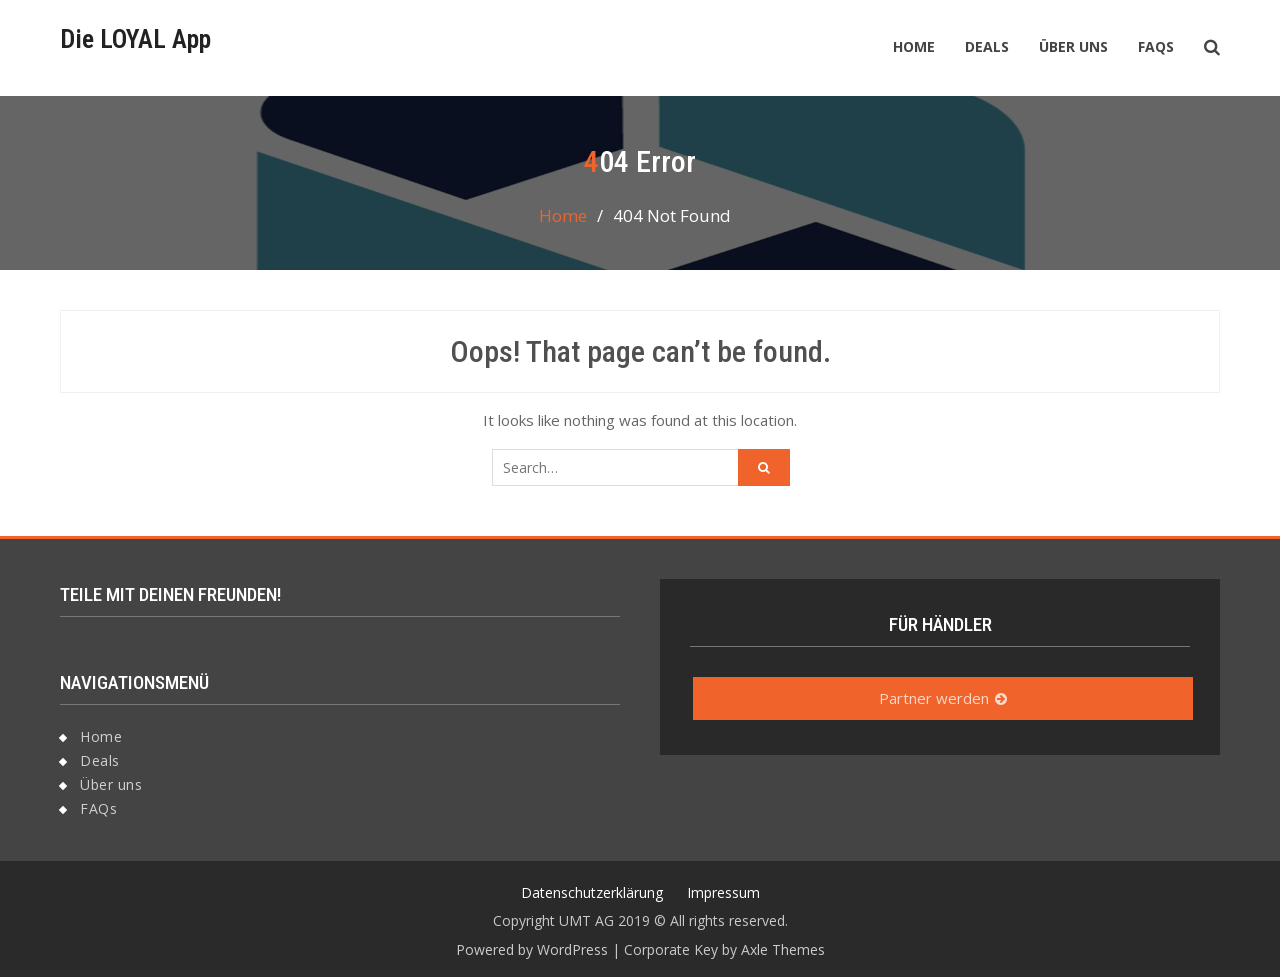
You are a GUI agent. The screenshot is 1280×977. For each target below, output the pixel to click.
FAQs (1156, 46)
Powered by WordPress (532, 949)
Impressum (723, 892)
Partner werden (934, 698)
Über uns (1073, 46)
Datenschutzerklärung (592, 892)
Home (914, 46)
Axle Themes (783, 949)
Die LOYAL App (135, 39)
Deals (987, 46)
